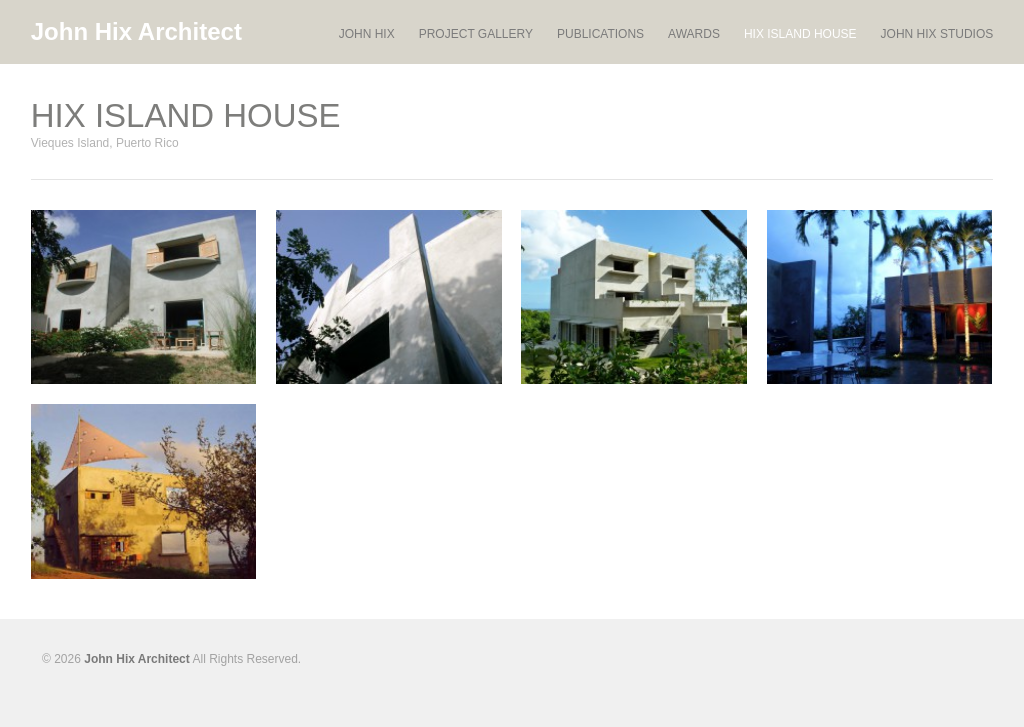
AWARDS (694, 34)
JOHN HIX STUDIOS (937, 34)
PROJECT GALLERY (476, 34)
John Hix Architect (136, 31)
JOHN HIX (367, 34)
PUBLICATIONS (600, 34)
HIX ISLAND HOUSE (800, 34)
